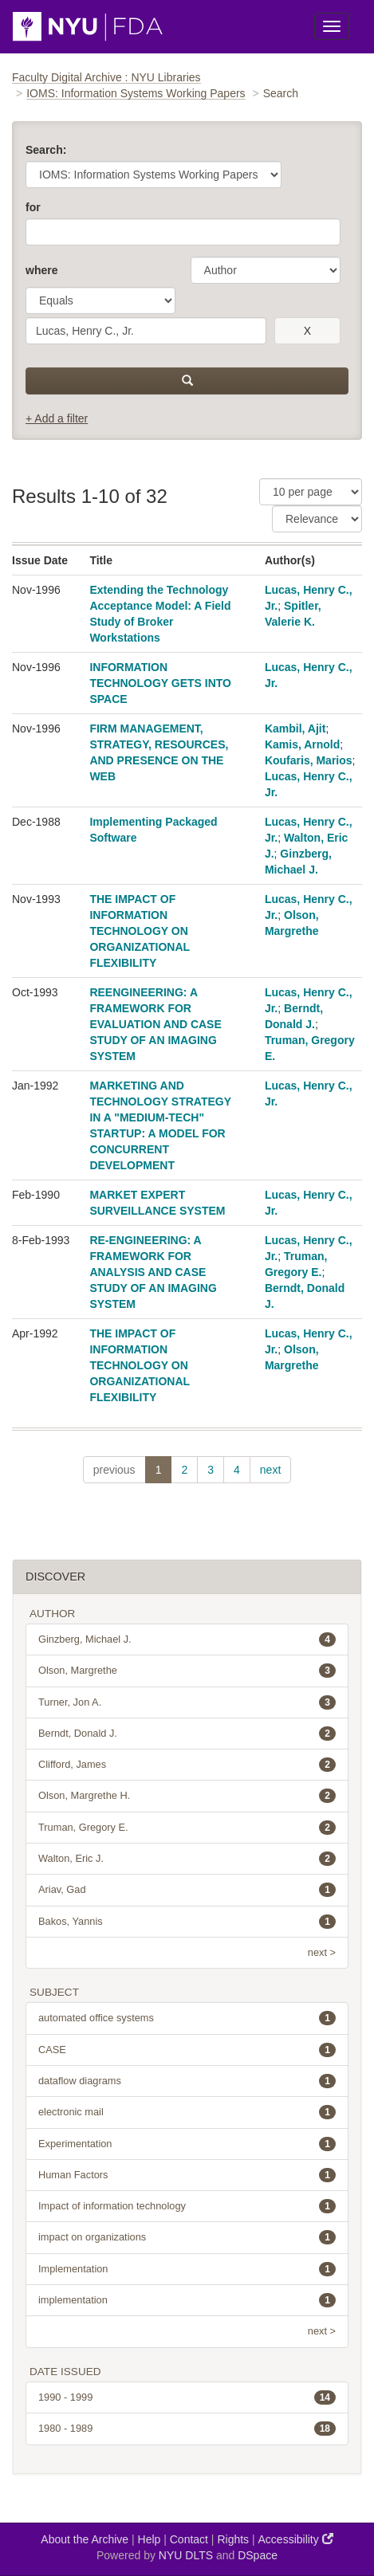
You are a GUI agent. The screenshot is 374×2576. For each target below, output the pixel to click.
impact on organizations (187, 2237)
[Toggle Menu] (331, 26)
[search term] (146, 330)
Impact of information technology (187, 2206)
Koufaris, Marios (308, 760)
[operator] (100, 300)
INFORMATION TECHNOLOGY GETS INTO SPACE (160, 683)
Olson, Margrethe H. (187, 1796)
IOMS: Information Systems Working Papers (135, 93)
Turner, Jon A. (187, 1702)
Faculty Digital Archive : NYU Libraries (106, 77)
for (33, 207)
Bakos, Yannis (187, 1921)
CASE (187, 2050)
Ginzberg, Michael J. (187, 1639)
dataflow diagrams (187, 2081)
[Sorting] (317, 518)
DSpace (258, 2555)
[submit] (187, 381)
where (41, 270)
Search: (46, 149)
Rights (233, 2539)
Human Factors (187, 2175)
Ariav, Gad (187, 1890)
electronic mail (187, 2112)
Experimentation (187, 2144)
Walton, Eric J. (187, 1859)
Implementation (187, 2269)
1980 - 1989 (187, 2428)
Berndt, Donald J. (187, 1733)
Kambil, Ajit (295, 728)
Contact (189, 2539)
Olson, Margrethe (187, 1670)
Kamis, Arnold (302, 744)
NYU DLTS (186, 2555)
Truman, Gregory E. (187, 1827)
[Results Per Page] (310, 491)
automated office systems (187, 2018)
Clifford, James (187, 1764)
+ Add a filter (57, 418)
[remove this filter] (307, 330)
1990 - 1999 (187, 2397)
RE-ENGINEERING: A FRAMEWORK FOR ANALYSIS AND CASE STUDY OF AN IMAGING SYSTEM (152, 1272)
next (270, 1469)
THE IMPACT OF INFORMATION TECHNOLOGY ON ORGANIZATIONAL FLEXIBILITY (139, 931)
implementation (187, 2300)
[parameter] (266, 270)
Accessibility (295, 2539)
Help (149, 2539)
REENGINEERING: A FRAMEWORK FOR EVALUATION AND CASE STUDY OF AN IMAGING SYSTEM (155, 1024)
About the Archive (84, 2539)
